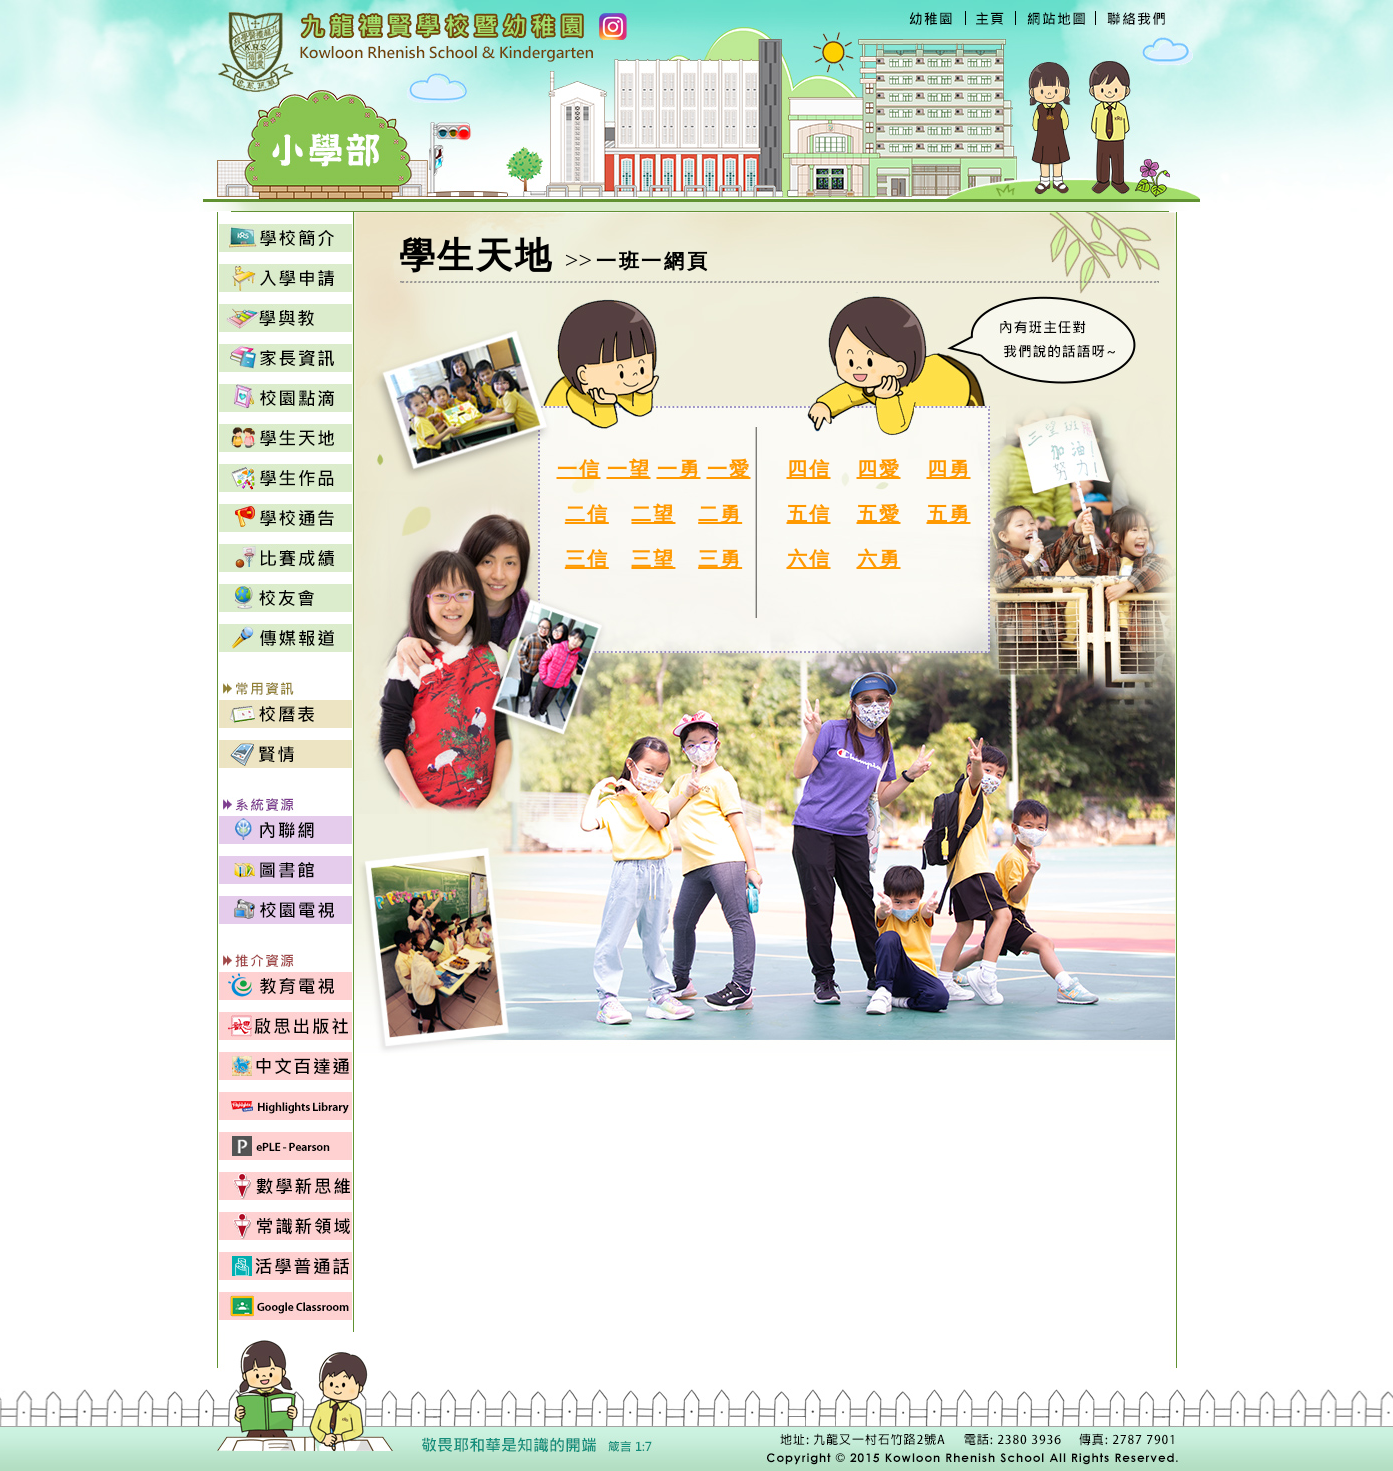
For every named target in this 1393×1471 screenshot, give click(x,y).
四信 (809, 469)
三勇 (720, 559)
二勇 (720, 514)
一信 (579, 469)
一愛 (729, 469)
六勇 (879, 559)
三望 (653, 559)
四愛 (879, 469)
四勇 (949, 469)
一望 (629, 469)
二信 (587, 514)
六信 (809, 559)
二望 (653, 514)
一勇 (679, 469)
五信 (809, 514)
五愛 (879, 514)
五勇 (949, 514)
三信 (587, 559)
